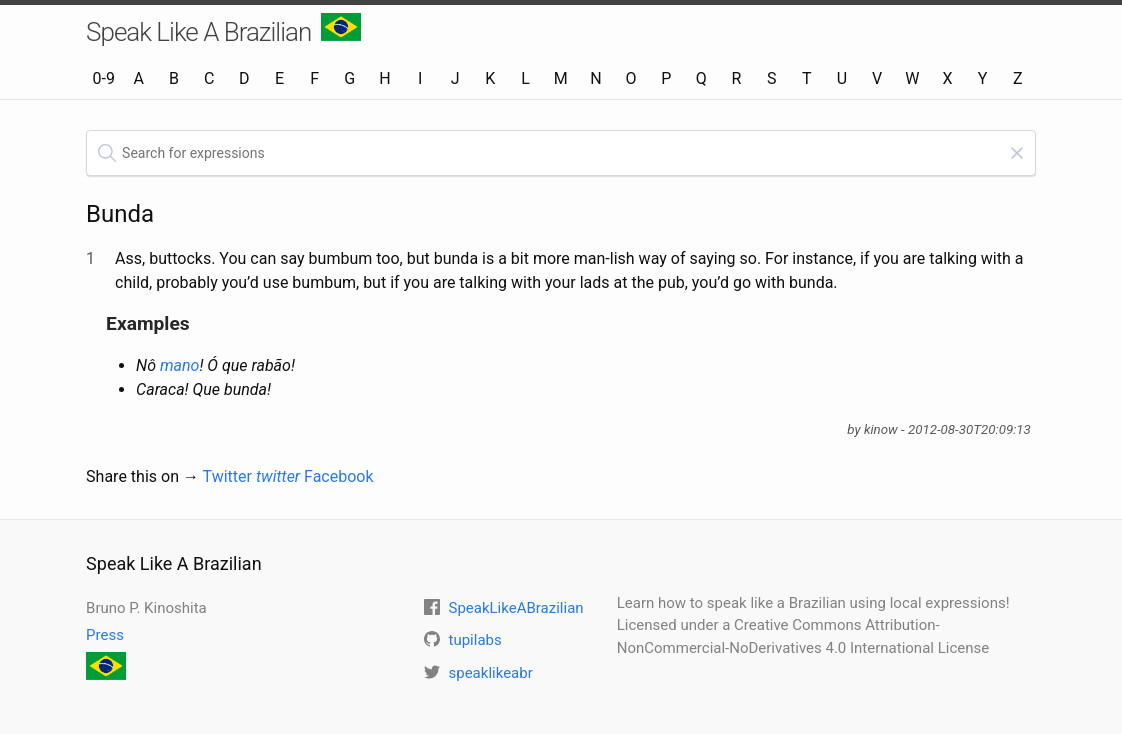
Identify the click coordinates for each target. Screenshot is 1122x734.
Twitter (252, 476)
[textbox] (561, 153)
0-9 (103, 78)
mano (179, 365)
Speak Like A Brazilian (223, 30)
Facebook (338, 476)
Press (105, 635)
